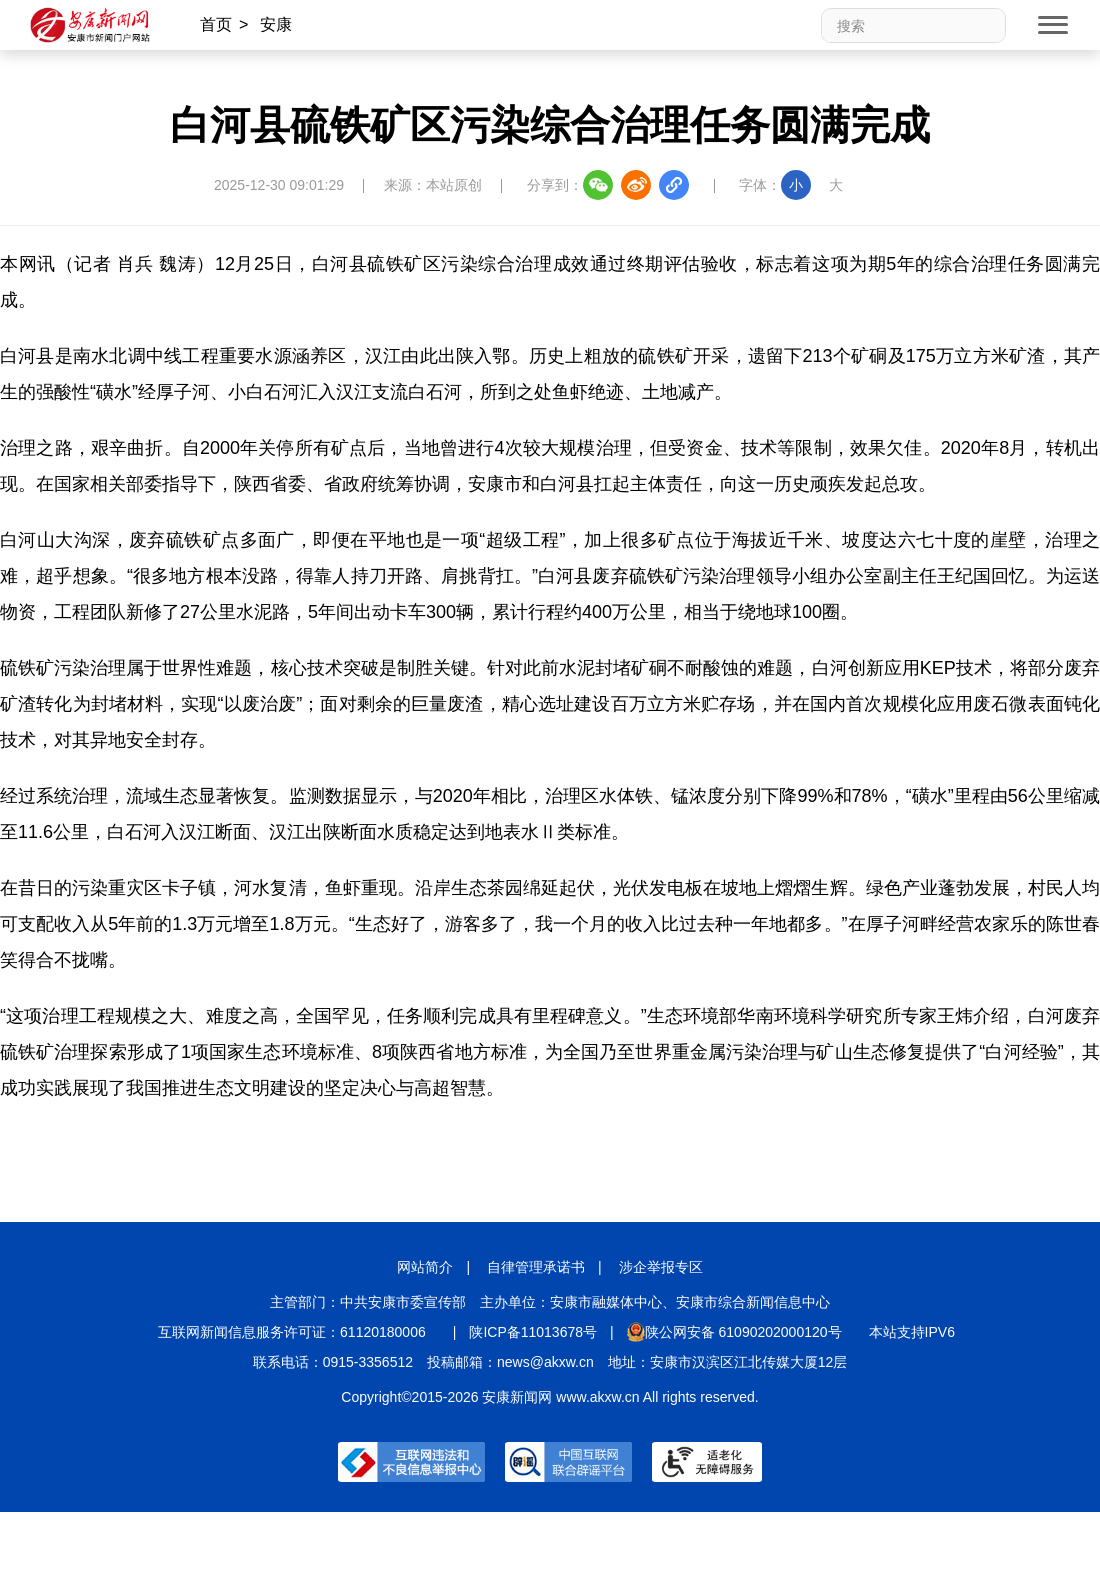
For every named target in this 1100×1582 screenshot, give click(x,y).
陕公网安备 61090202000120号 (734, 1332)
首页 (216, 24)
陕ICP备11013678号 (533, 1332)
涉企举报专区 (661, 1267)
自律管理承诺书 (536, 1267)
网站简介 (425, 1267)
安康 (276, 24)
